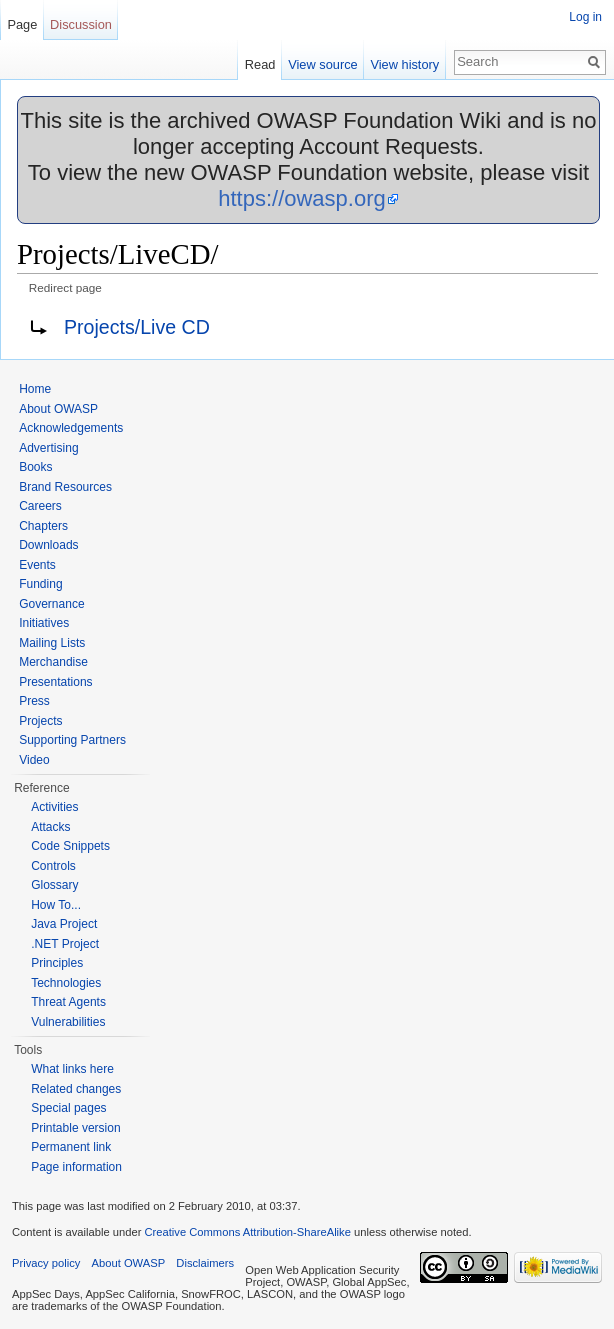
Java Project (64, 924)
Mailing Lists (52, 643)
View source (322, 64)
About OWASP (58, 409)
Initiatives (44, 623)
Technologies (66, 983)
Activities (54, 807)
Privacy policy (46, 1263)
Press (34, 701)
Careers (40, 506)
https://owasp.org (302, 198)
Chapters (43, 526)
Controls (53, 866)
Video (34, 760)
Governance (51, 604)
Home (35, 389)
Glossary (54, 885)
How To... (56, 905)
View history (404, 64)
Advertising (48, 448)
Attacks (50, 827)
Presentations (55, 682)
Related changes (76, 1089)
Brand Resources (65, 487)
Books (35, 467)
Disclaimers (205, 1263)
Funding (40, 584)
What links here (72, 1069)
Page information (76, 1167)
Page (22, 24)
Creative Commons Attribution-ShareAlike (247, 1232)
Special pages (68, 1108)
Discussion (81, 24)
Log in (585, 17)
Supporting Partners (72, 740)
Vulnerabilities (68, 1022)
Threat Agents (68, 1002)
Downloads (48, 545)
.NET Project (65, 944)
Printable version (75, 1128)
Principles (57, 963)
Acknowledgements (71, 428)
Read (260, 64)
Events (37, 565)
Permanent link (71, 1147)
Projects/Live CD (137, 327)
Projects (40, 721)
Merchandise (53, 662)
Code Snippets (70, 846)
